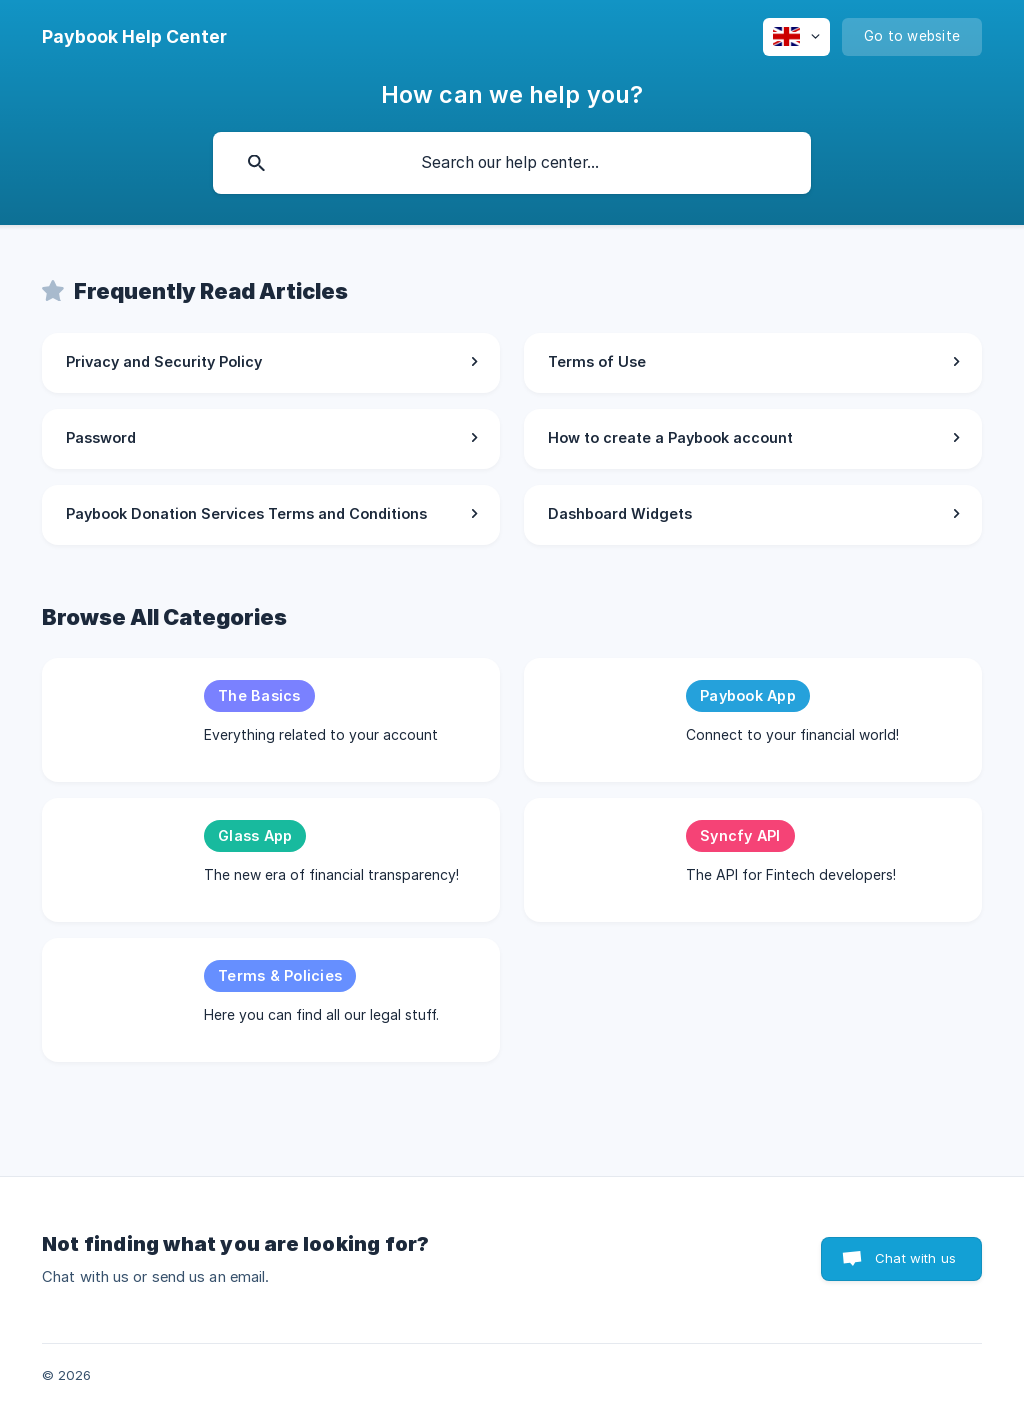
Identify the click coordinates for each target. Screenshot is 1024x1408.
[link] (271, 363)
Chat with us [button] (915, 1258)
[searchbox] (512, 163)
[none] (134, 37)
